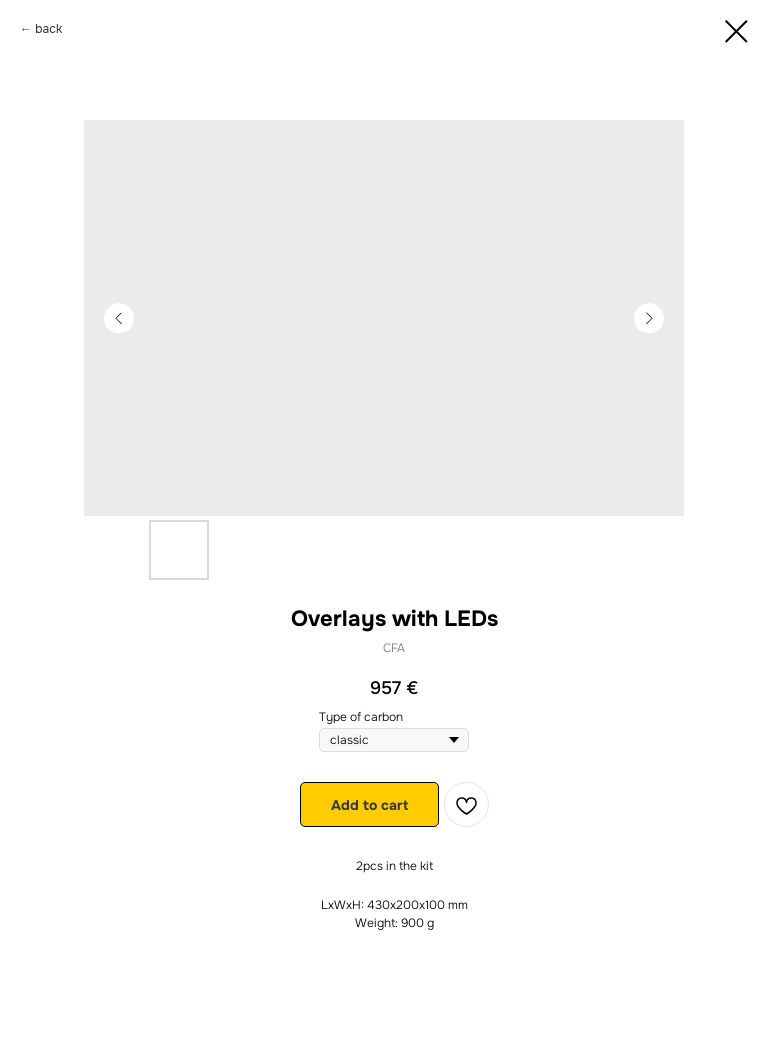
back (48, 29)
